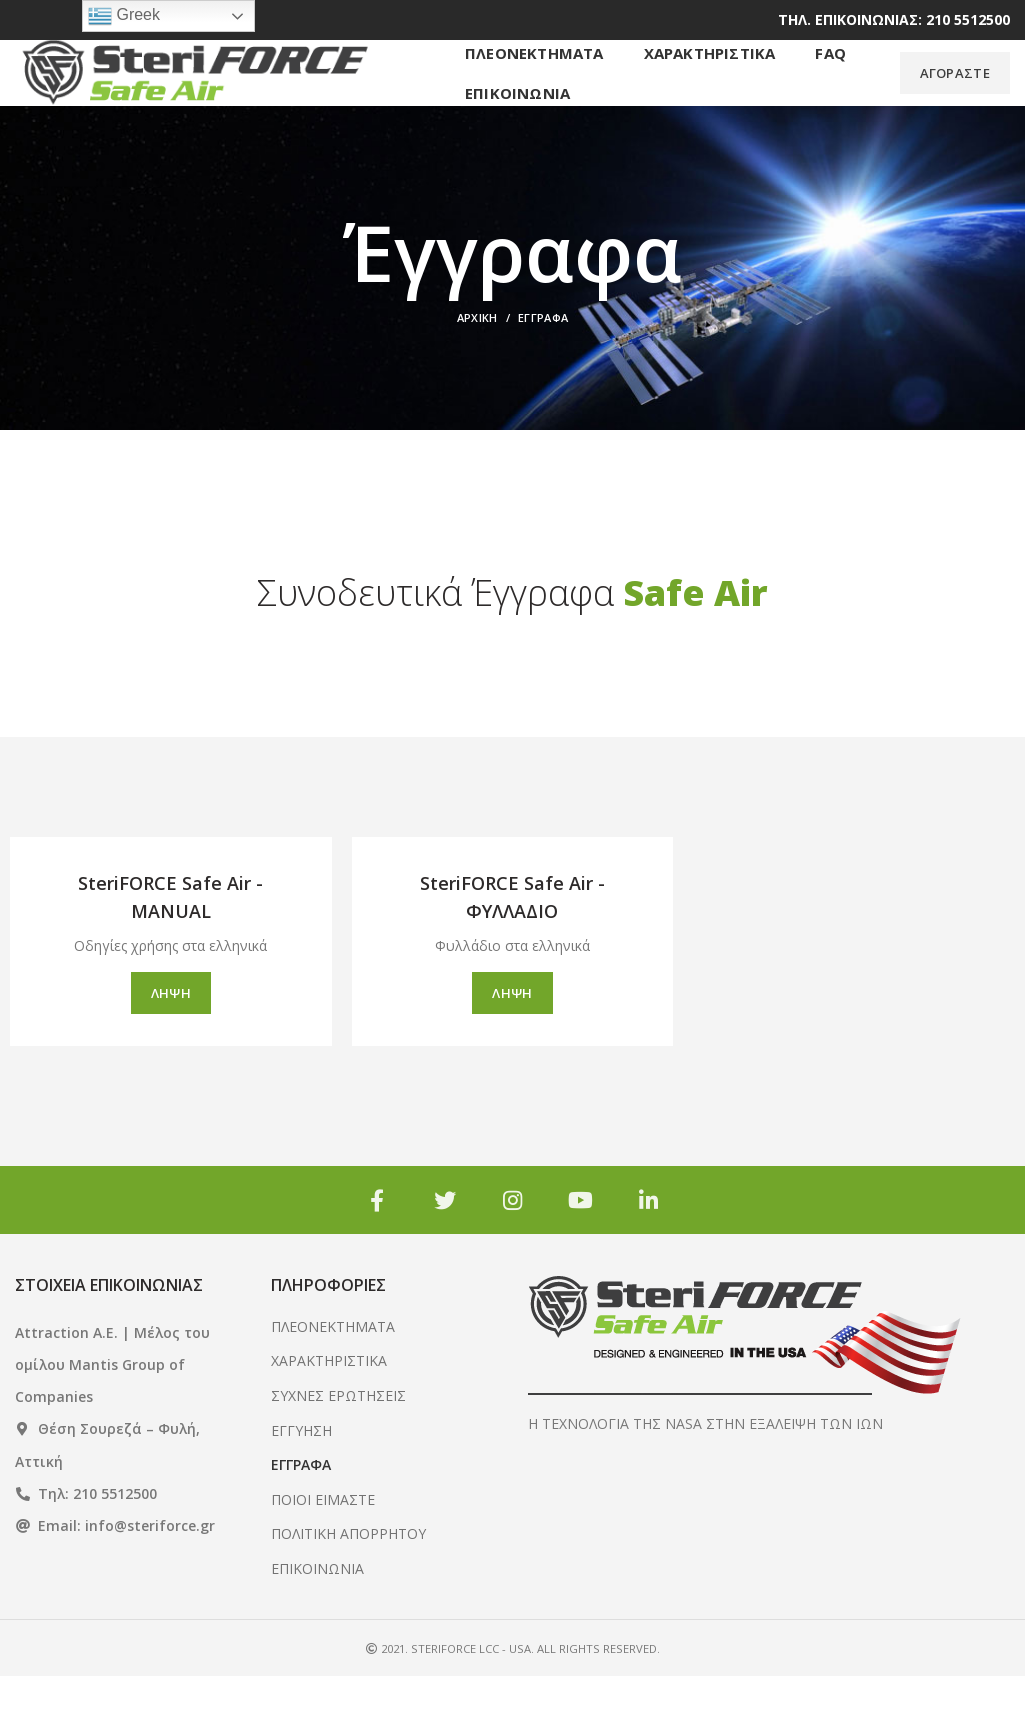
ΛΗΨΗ (171, 1037)
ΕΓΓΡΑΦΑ (301, 1508)
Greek (124, 16)
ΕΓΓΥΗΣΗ (301, 1473)
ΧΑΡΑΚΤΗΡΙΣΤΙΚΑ (329, 1404)
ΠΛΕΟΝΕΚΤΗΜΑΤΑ (333, 1369)
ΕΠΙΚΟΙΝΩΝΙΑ (317, 1612)
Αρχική (477, 361)
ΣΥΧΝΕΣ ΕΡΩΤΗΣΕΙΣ (338, 1439)
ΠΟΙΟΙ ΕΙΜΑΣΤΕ (323, 1542)
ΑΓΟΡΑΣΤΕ (955, 95)
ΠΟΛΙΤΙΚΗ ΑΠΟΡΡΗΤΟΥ (348, 1577)
